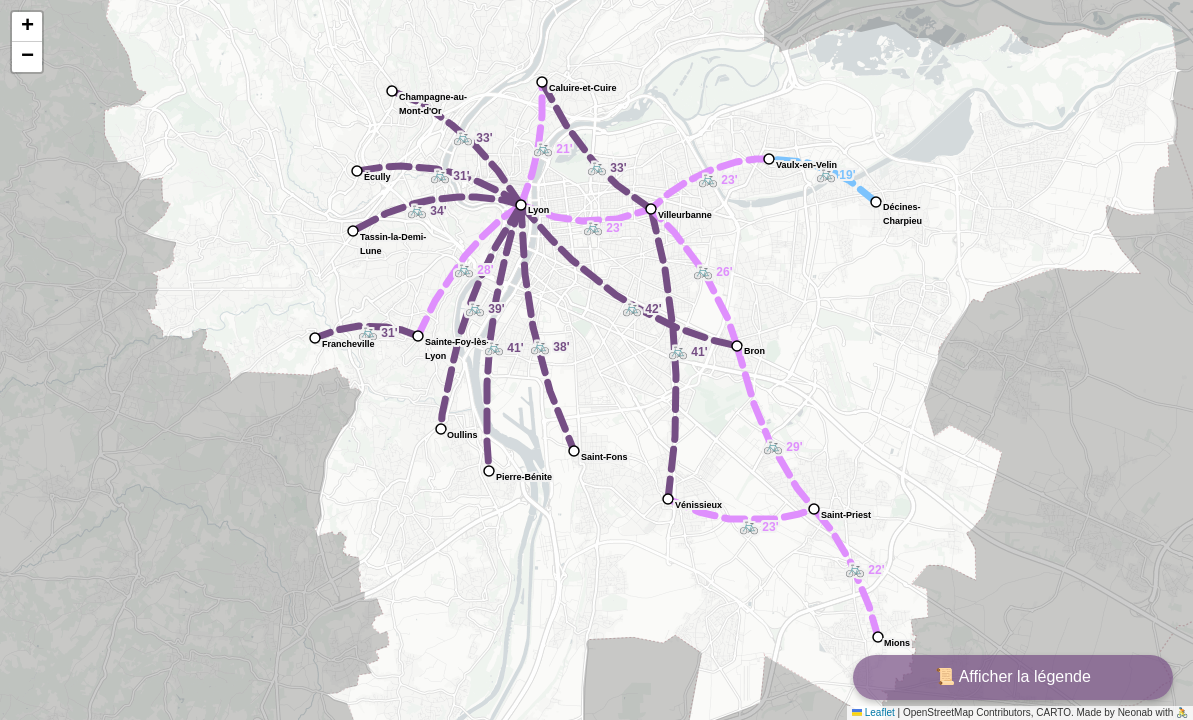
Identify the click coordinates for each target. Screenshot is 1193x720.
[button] (589, 221)
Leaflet (873, 712)
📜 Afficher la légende (1013, 676)
